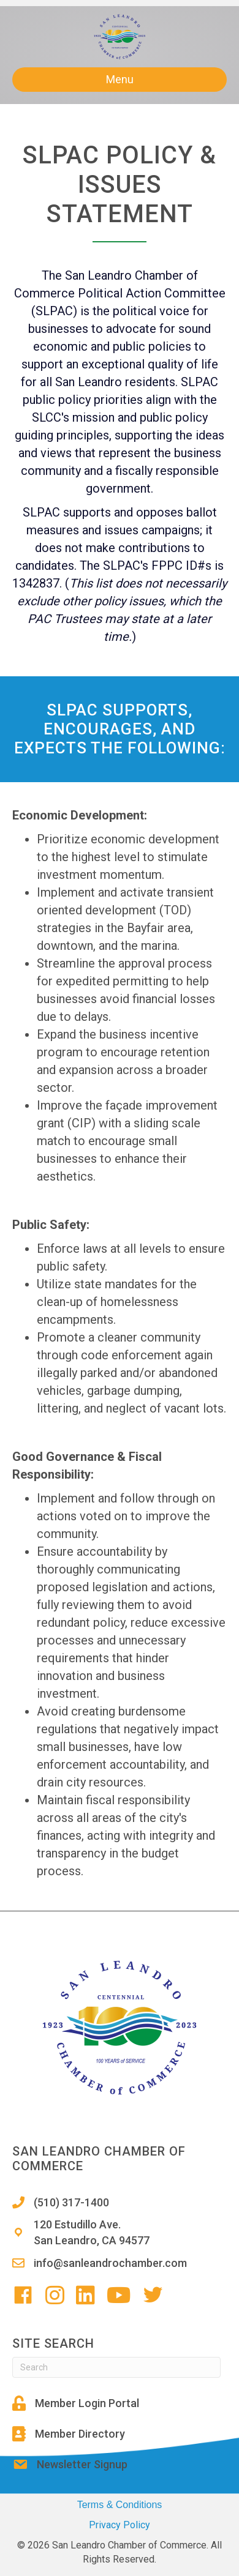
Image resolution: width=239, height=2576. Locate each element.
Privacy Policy (119, 2525)
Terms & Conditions (119, 2504)
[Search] (116, 2367)
